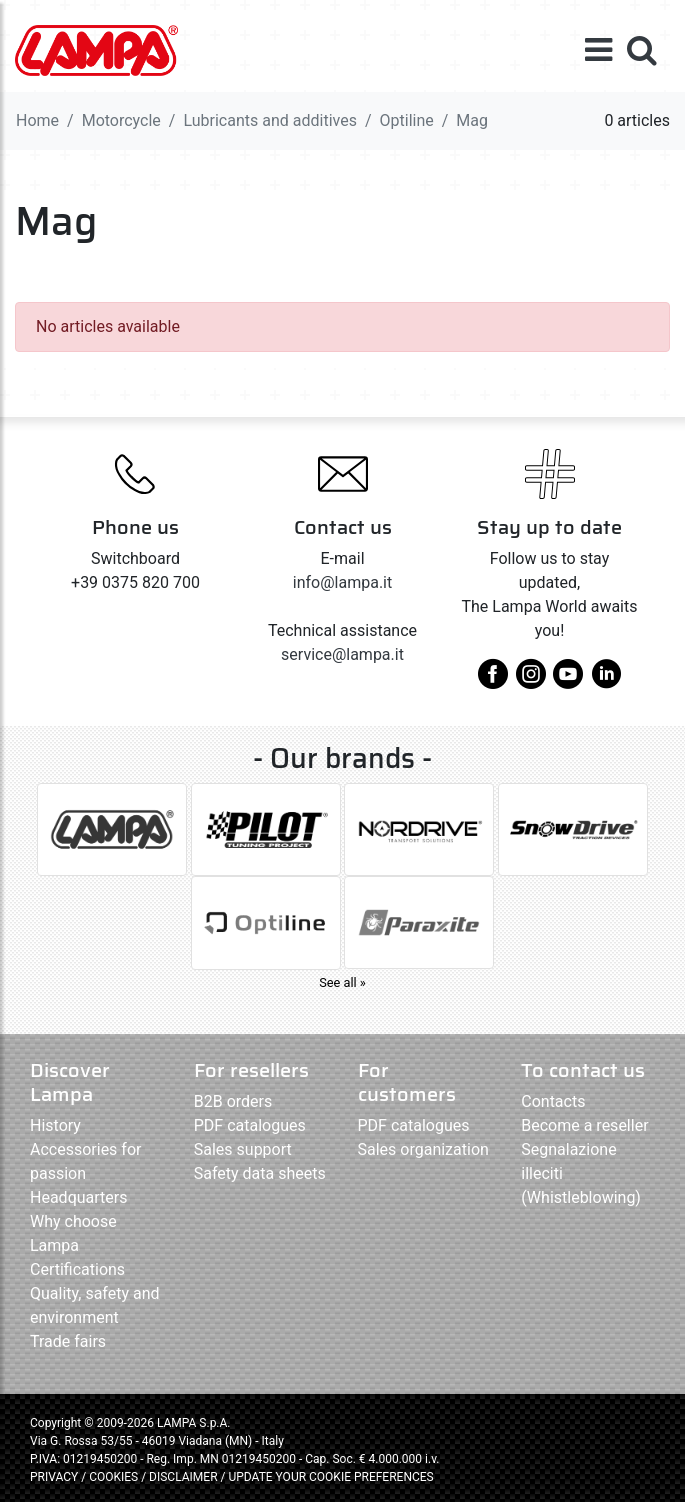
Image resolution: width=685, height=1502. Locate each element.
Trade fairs (68, 1341)
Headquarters (78, 1197)
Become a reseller (584, 1125)
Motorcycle (121, 120)
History (55, 1125)
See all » (342, 982)
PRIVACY (54, 1477)
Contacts (553, 1101)
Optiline (407, 120)
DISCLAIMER (184, 1477)
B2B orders (233, 1101)
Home (37, 120)
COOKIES (113, 1477)
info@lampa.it (342, 582)
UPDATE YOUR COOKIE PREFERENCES (330, 1477)
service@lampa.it (342, 654)
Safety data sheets (260, 1173)
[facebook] (493, 681)
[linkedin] (606, 681)
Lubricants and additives (269, 120)
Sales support (243, 1149)
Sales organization (423, 1149)
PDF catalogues (250, 1125)
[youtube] (568, 681)
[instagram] (531, 681)
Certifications (77, 1269)
